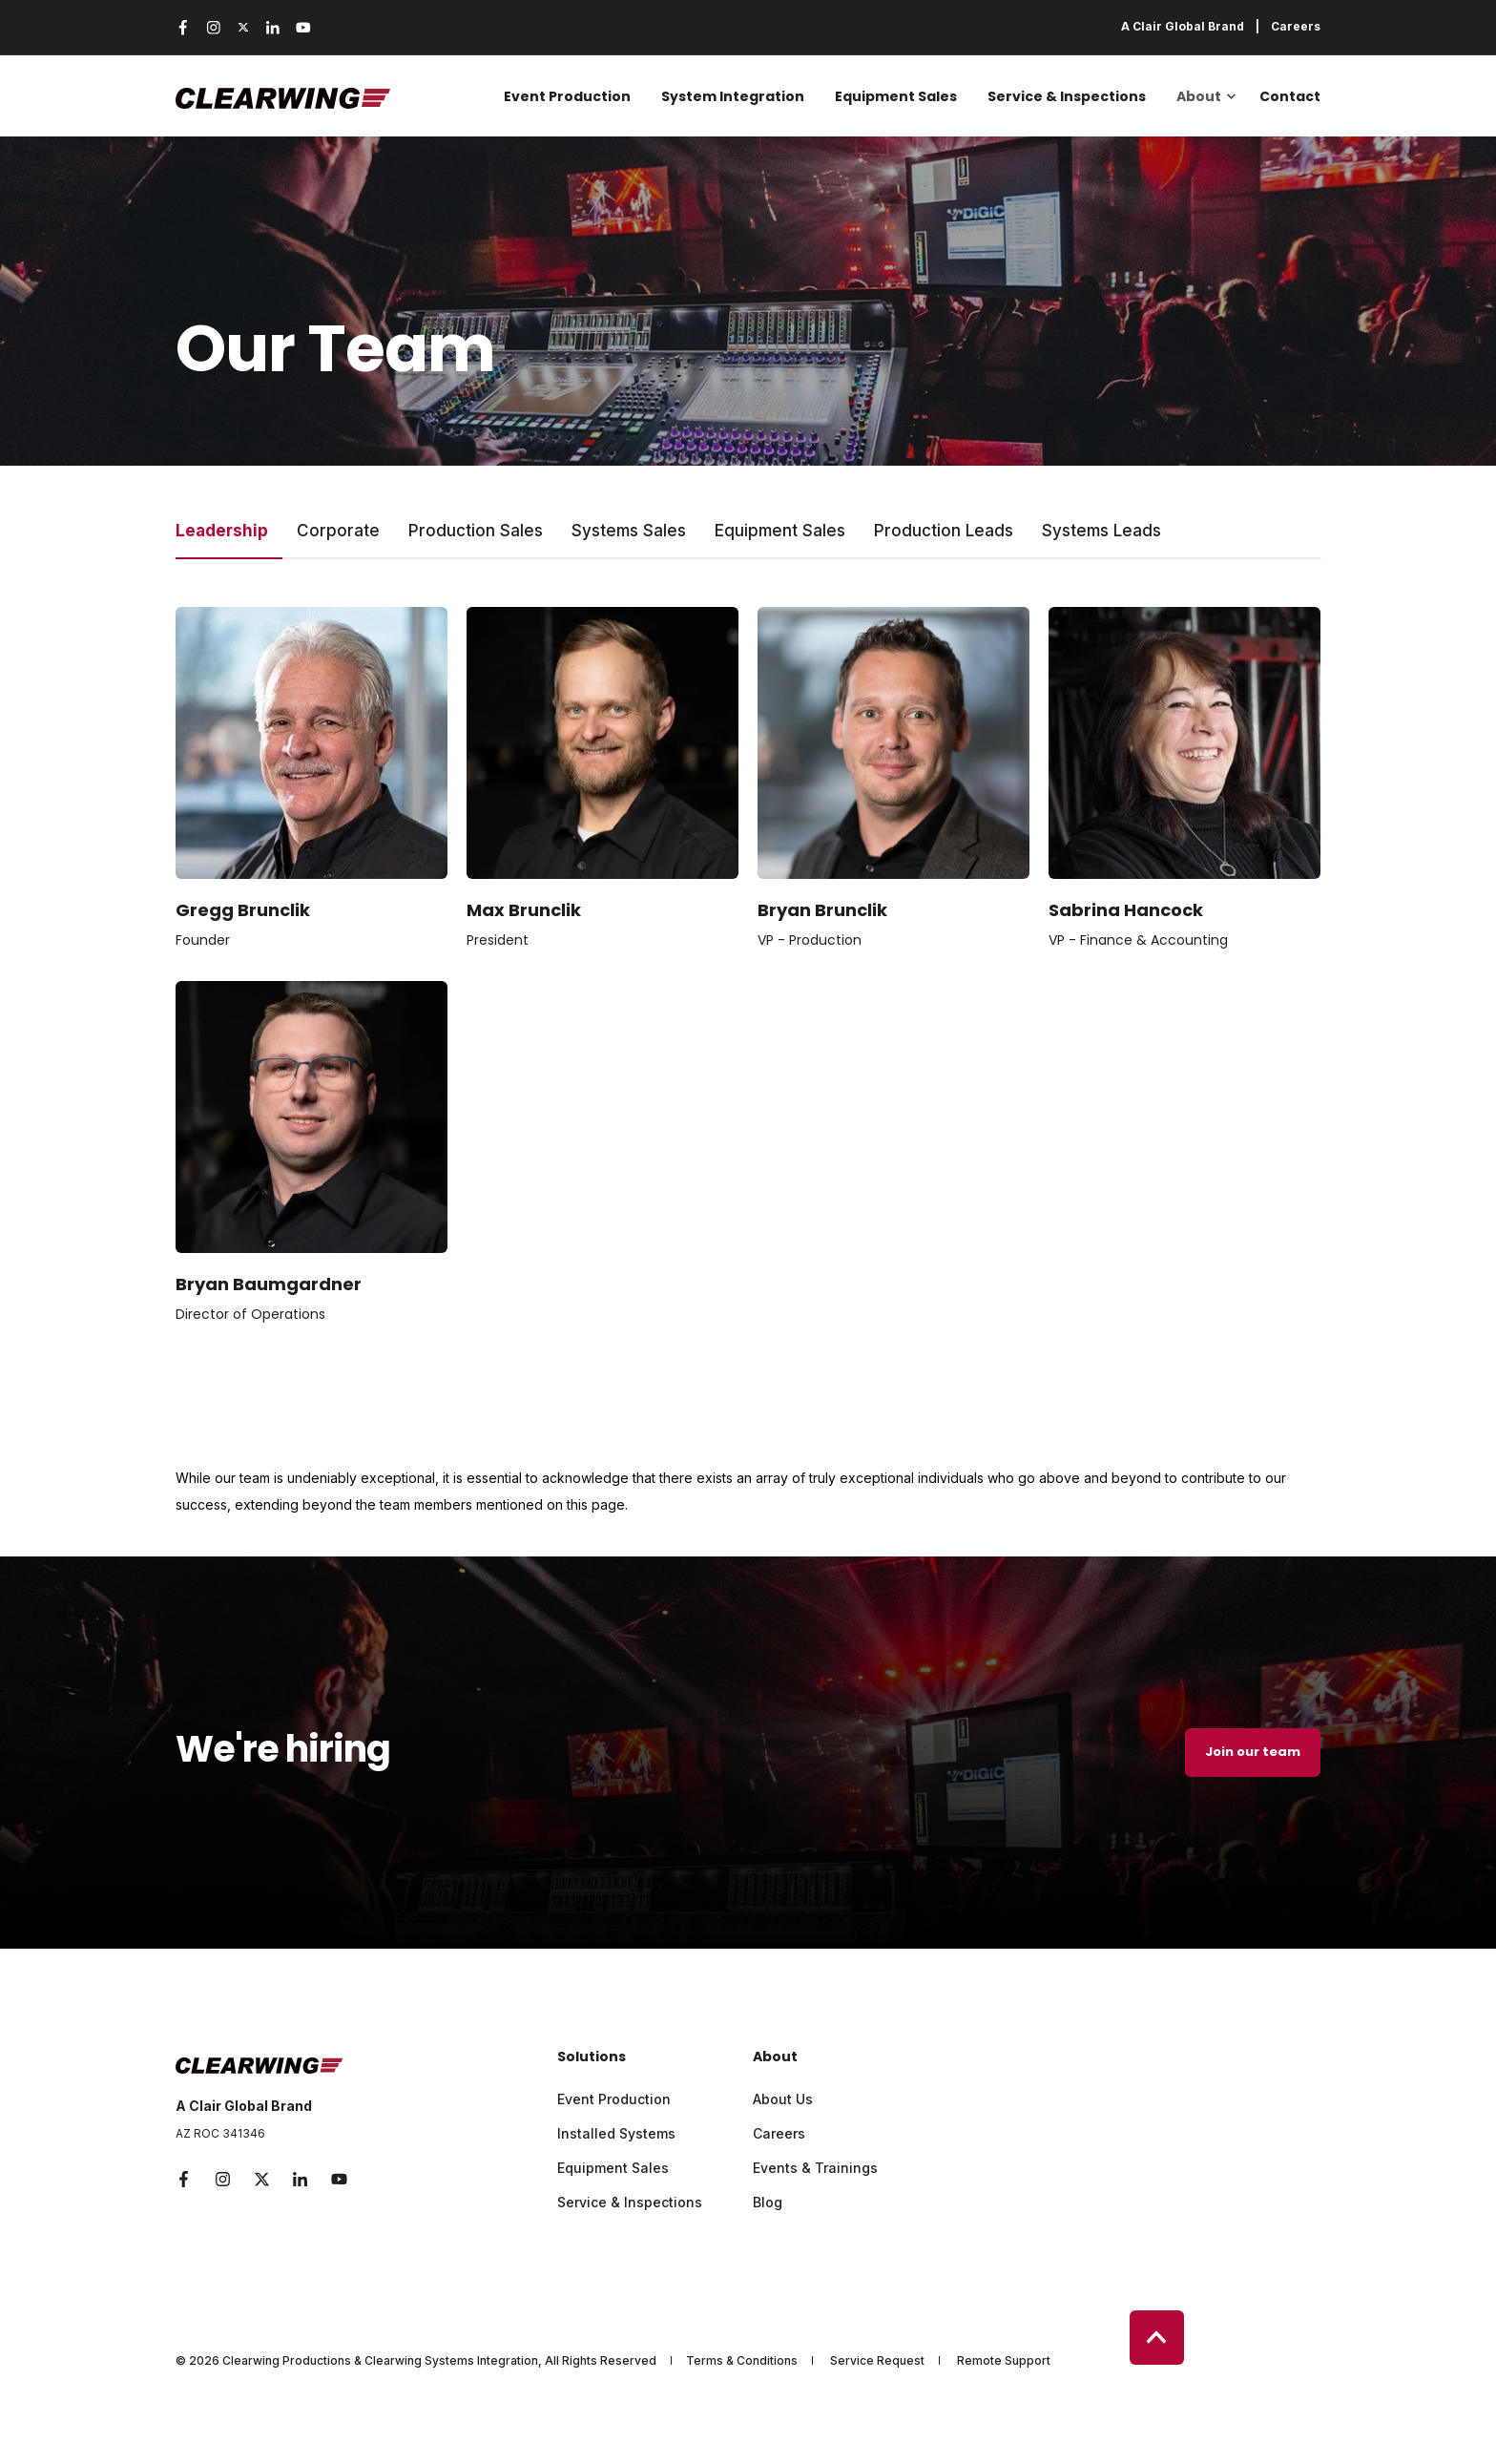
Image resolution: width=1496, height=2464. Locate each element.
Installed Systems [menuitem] (616, 2133)
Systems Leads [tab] (1101, 530)
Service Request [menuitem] (877, 2361)
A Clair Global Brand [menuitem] (1182, 26)
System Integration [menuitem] (732, 96)
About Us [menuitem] (783, 2099)
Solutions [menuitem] (591, 2058)
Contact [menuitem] (1289, 96)
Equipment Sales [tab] (780, 530)
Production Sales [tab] (475, 530)
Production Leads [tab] (943, 530)
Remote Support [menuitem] (1003, 2361)
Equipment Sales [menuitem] (896, 96)
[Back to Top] (1157, 2337)
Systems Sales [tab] (628, 530)
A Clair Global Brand (244, 2106)
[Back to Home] (283, 96)
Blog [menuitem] (767, 2202)
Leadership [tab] (222, 530)
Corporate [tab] (338, 530)
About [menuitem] (1198, 96)
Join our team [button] (1252, 1752)
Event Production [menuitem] (567, 96)
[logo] (259, 2061)
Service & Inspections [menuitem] (1066, 96)
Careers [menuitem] (1295, 26)
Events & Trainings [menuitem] (815, 2168)
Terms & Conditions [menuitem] (742, 2361)
